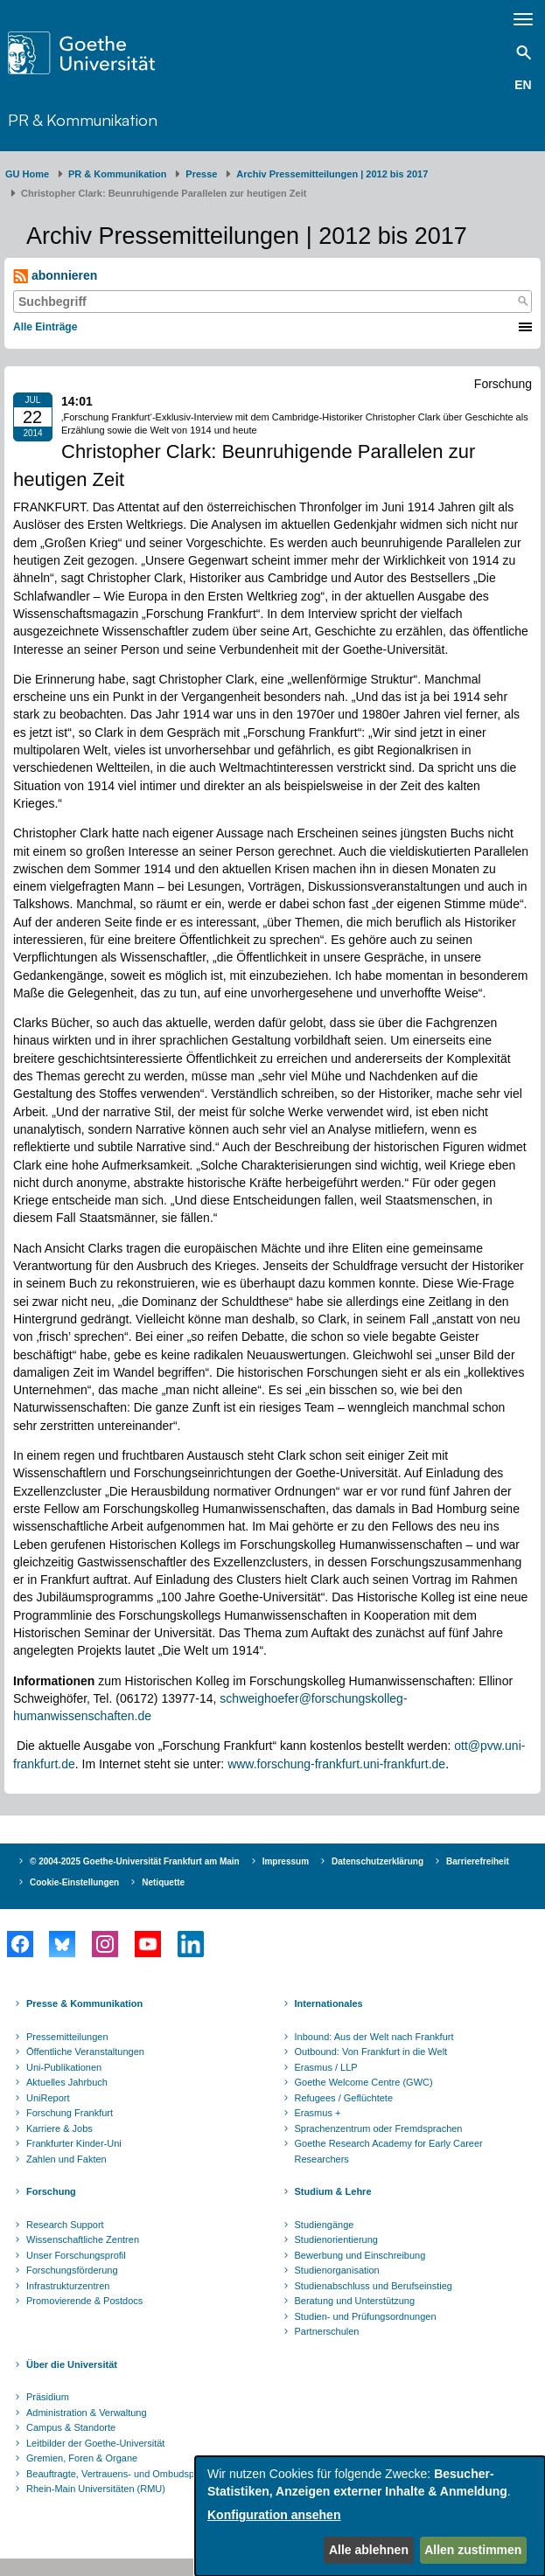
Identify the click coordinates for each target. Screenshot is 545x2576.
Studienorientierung (336, 2239)
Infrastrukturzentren (67, 2286)
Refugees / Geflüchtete (344, 2098)
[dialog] (370, 2516)
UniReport (48, 2098)
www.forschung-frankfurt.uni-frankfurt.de (336, 1764)
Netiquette (163, 1882)
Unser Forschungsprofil (76, 2255)
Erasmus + (318, 2112)
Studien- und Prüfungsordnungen (366, 2316)
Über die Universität (71, 2364)
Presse (201, 174)
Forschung (51, 2191)
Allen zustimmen (472, 2550)
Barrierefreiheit (477, 1861)
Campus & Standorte (70, 2427)
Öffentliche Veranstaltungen (85, 2051)
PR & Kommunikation (82, 119)
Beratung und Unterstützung (355, 2300)
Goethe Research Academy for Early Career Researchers (389, 2151)
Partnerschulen (327, 2331)
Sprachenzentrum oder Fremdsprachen (379, 2128)
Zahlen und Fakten (66, 2159)
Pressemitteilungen (67, 2036)
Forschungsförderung (72, 2270)
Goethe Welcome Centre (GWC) (364, 2082)
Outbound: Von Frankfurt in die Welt (371, 2051)
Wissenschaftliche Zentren (82, 2239)
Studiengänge (324, 2224)
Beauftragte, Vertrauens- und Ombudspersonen (127, 2473)
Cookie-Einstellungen (74, 1882)
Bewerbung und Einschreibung (360, 2255)
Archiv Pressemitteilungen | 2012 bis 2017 (332, 174)
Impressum (285, 1861)
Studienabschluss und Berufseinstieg (373, 2286)
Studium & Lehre (333, 2191)
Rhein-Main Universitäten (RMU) (95, 2488)
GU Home (27, 174)
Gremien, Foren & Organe (81, 2458)
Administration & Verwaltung (86, 2412)
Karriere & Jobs (59, 2128)
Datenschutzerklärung (377, 1861)
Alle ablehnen (369, 2550)
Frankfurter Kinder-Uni (74, 2143)
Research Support (65, 2224)
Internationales (329, 2003)
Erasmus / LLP (326, 2067)
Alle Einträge (45, 327)
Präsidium (47, 2397)
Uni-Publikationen (63, 2067)
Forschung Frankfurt (69, 2112)
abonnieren (55, 275)
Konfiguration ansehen (273, 2515)
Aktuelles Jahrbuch (67, 2082)
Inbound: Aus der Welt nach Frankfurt (374, 2036)
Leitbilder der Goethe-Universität (95, 2443)
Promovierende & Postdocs (84, 2300)
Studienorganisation (337, 2270)
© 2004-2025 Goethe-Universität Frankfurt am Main (135, 1861)
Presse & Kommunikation (84, 2003)
